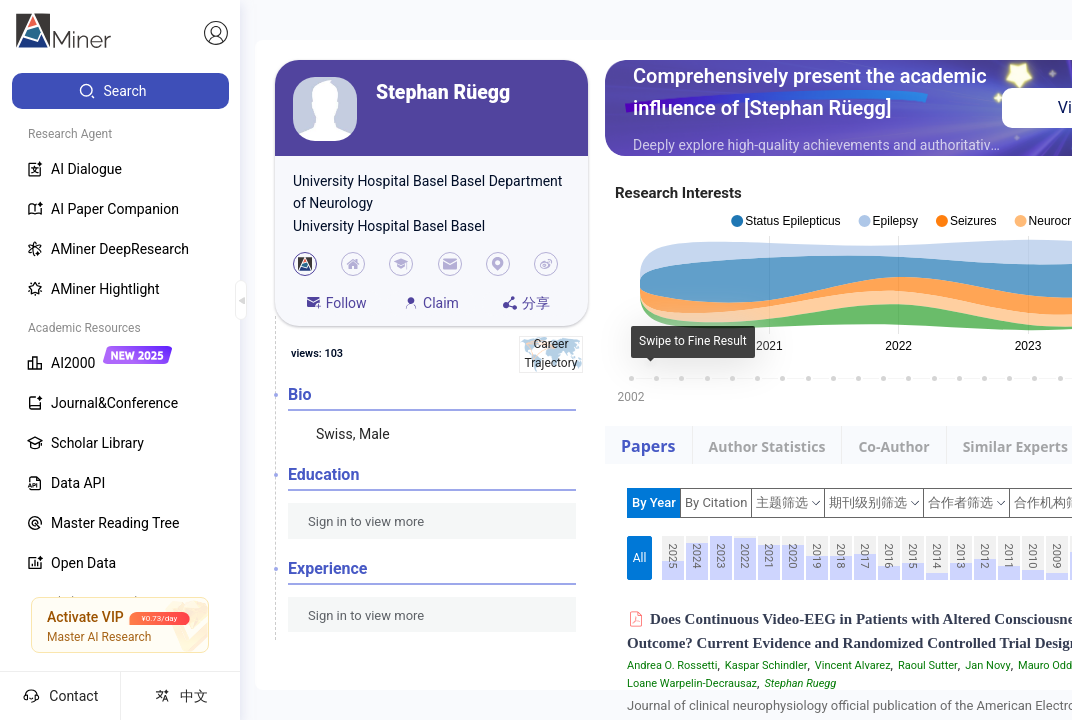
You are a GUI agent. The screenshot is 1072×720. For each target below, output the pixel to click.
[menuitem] (120, 91)
